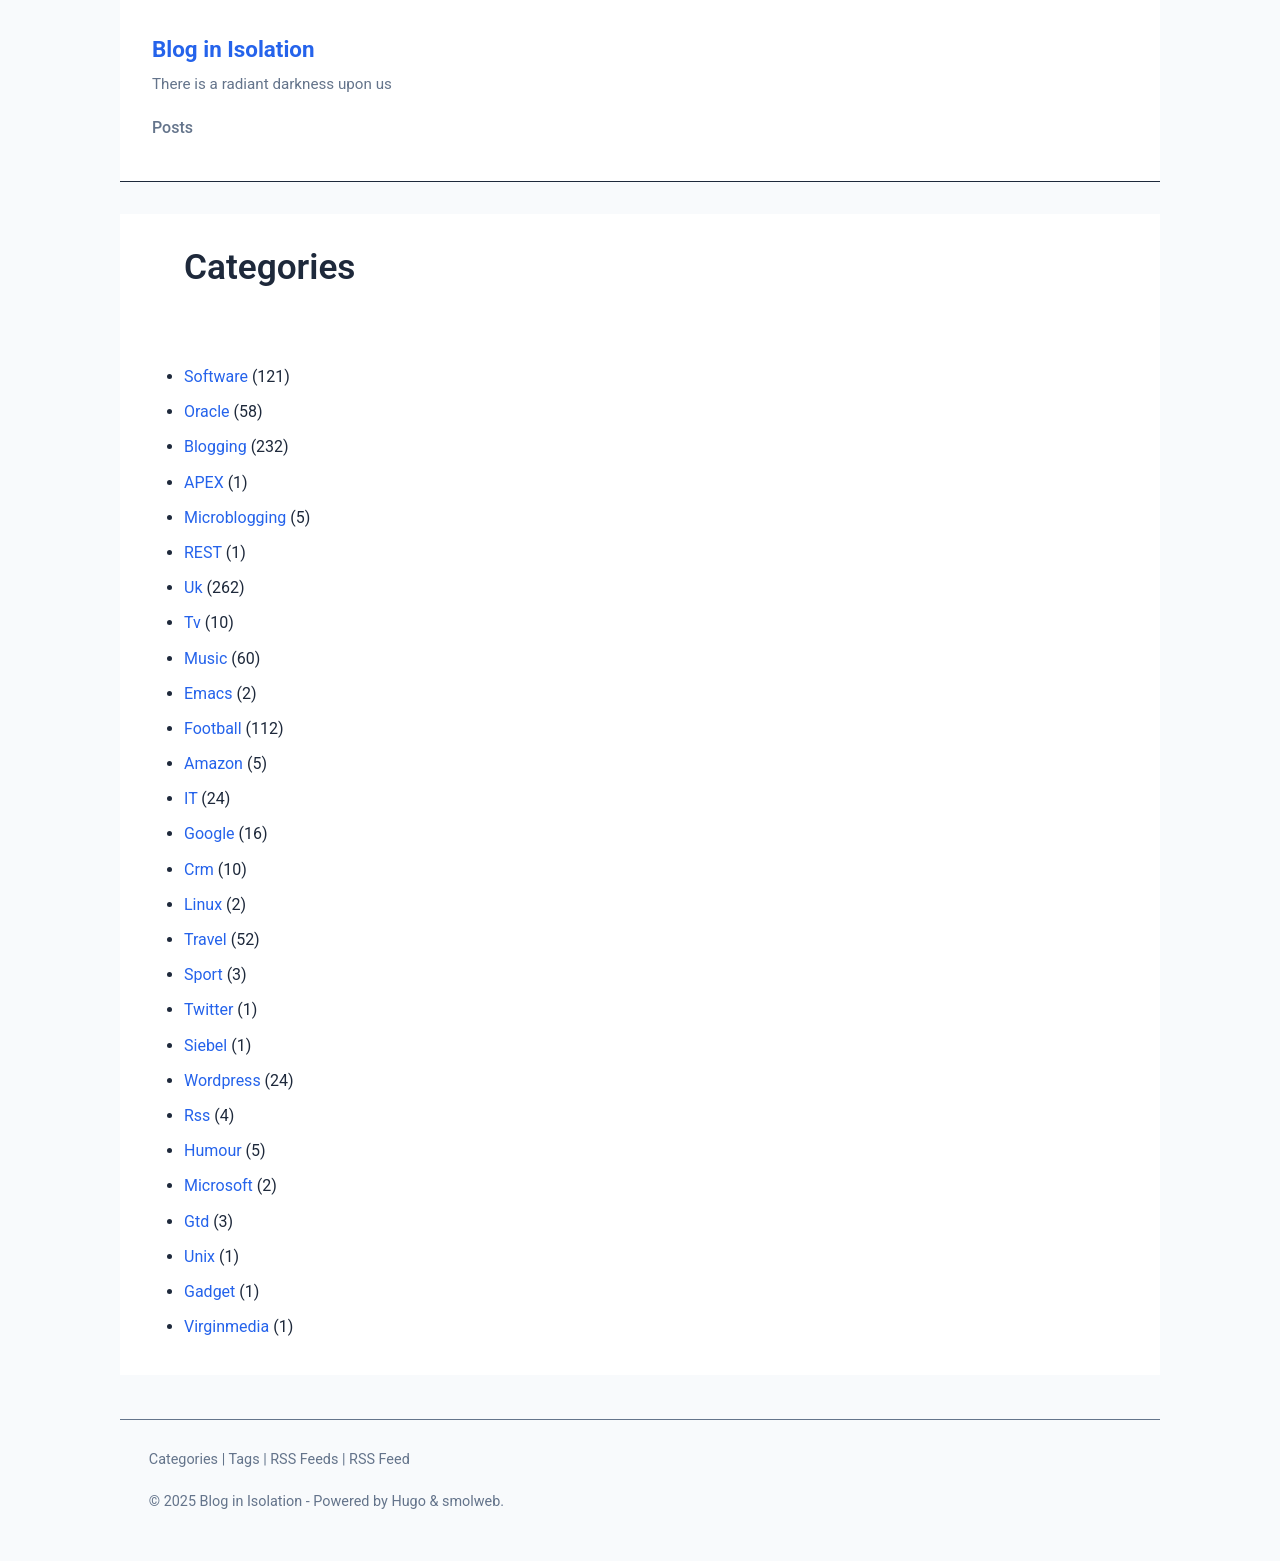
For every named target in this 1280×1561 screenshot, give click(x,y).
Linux (203, 904)
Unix (199, 1256)
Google (209, 833)
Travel (205, 939)
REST (203, 552)
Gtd (196, 1221)
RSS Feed (379, 1459)
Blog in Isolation (233, 49)
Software (216, 376)
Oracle (207, 411)
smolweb (471, 1501)
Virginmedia (226, 1326)
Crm (199, 869)
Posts (172, 127)
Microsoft (218, 1185)
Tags (243, 1459)
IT (190, 798)
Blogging (215, 446)
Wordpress (222, 1080)
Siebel (205, 1045)
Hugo (408, 1501)
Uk (193, 587)
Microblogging (235, 517)
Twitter (208, 1009)
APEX (204, 482)
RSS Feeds (304, 1459)
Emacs (208, 693)
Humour (213, 1150)
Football (213, 728)
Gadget (209, 1291)
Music (205, 658)
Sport (203, 974)
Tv (192, 622)
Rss (197, 1115)
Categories (183, 1459)
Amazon (213, 763)
